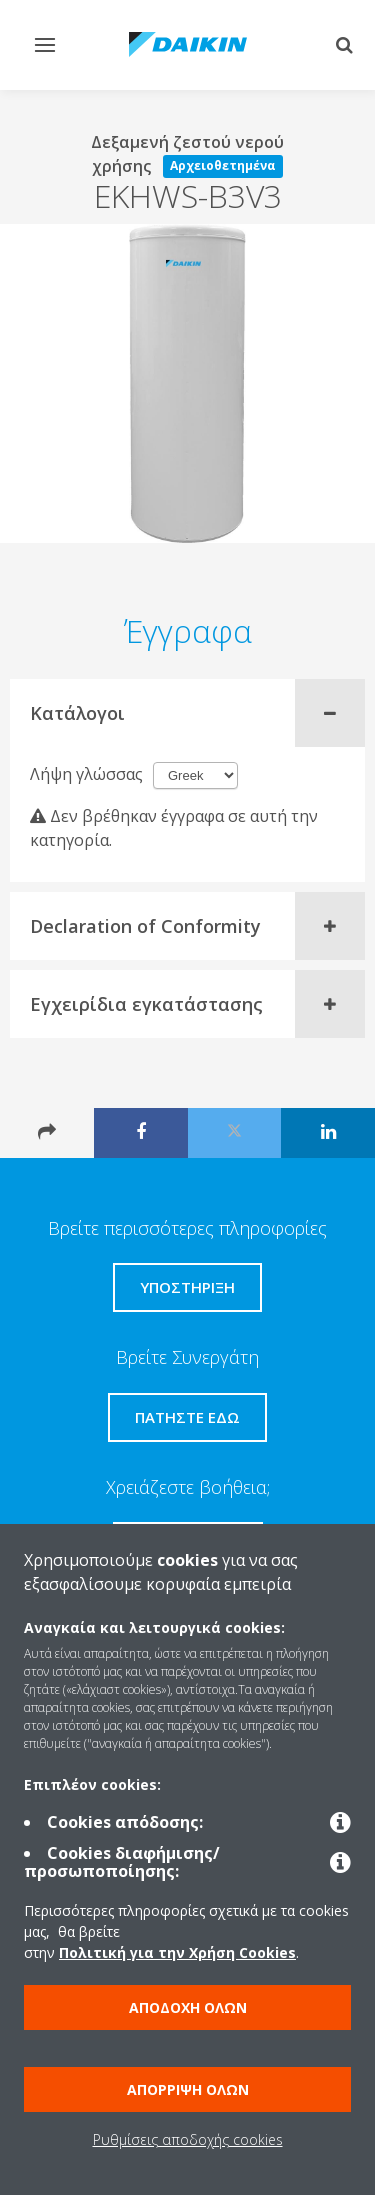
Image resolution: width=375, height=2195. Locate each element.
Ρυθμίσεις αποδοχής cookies (188, 2139)
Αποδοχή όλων (188, 2007)
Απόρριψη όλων (188, 2089)
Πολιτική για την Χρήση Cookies (177, 1952)
